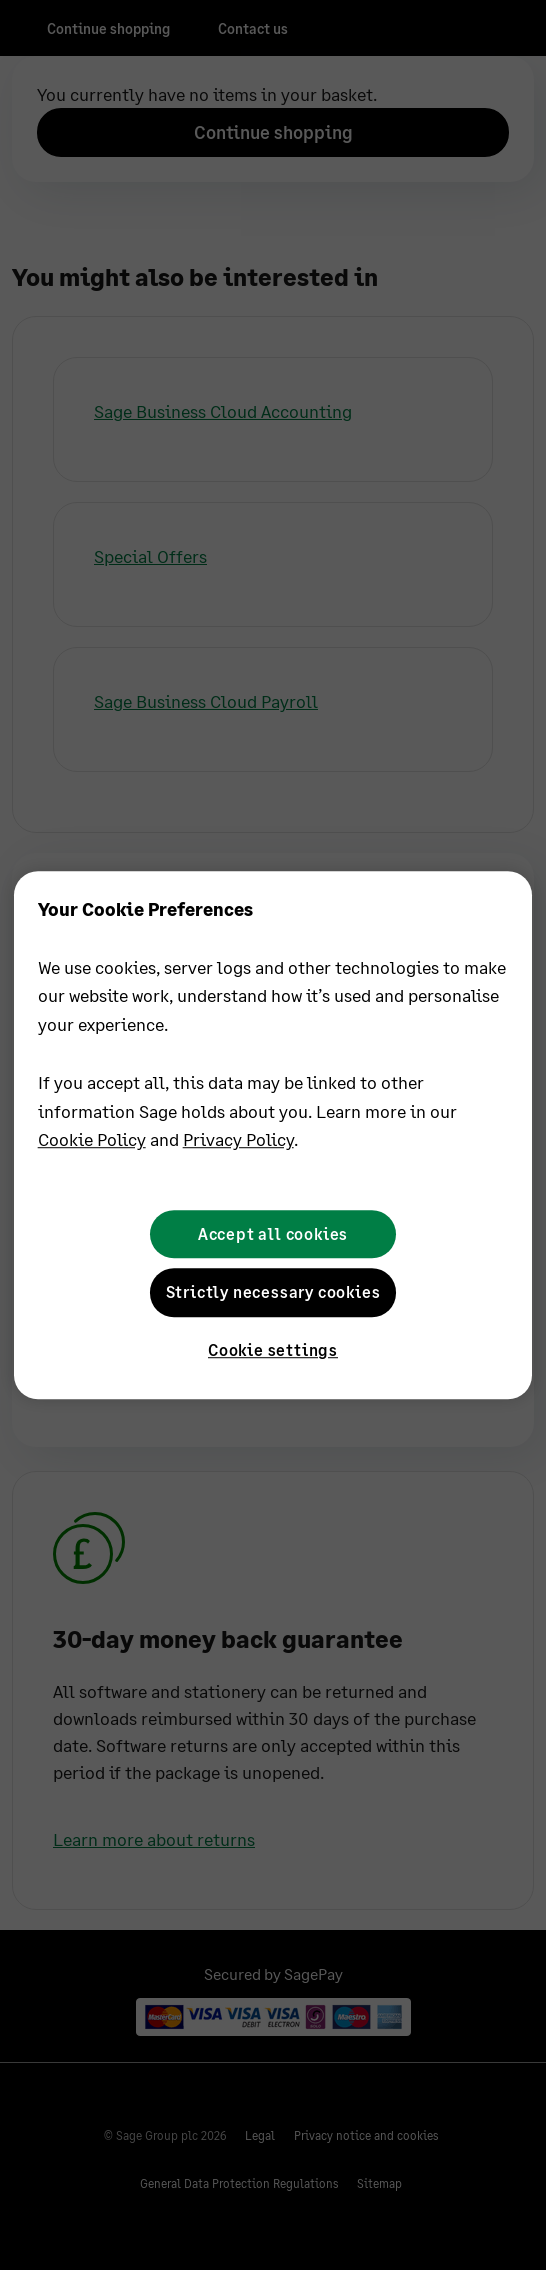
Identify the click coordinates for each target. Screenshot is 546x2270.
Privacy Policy (238, 1140)
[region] (273, 1135)
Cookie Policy (92, 1140)
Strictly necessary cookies (273, 1291)
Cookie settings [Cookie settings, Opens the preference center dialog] (273, 1350)
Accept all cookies (273, 1233)
